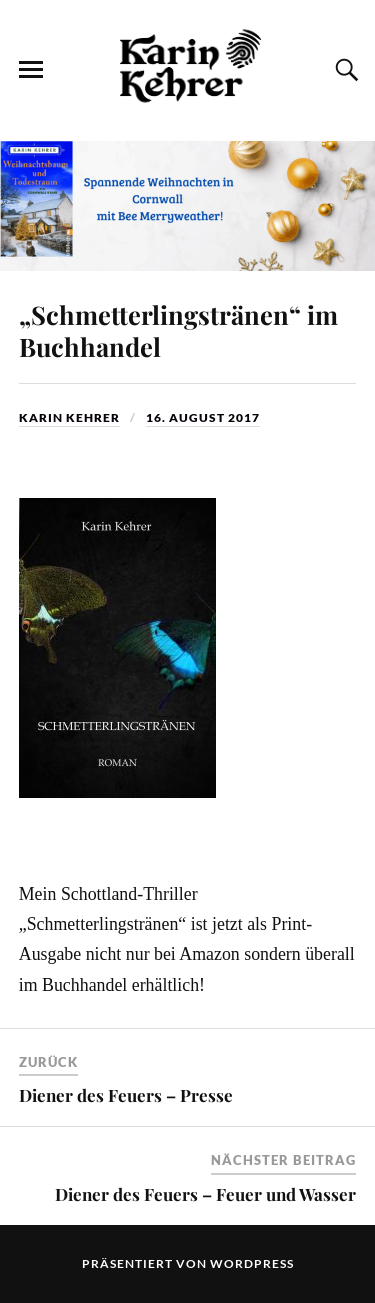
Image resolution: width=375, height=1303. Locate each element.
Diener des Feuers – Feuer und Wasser (205, 1194)
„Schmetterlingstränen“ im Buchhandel (178, 330)
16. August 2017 (203, 417)
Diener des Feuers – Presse (126, 1095)
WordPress (252, 1263)
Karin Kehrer (69, 417)
